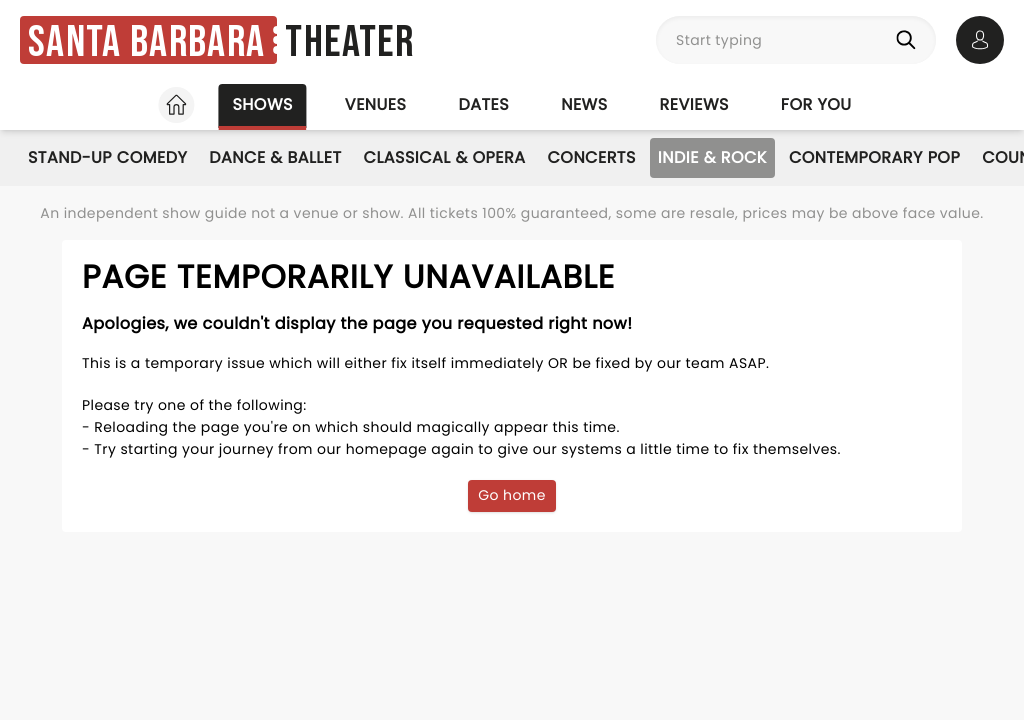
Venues (376, 104)
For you (816, 104)
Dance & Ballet (275, 157)
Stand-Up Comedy (107, 157)
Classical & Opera (445, 157)
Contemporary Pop (874, 157)
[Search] (910, 40)
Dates (483, 104)
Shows (262, 104)
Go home (512, 495)
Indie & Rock (712, 157)
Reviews (694, 104)
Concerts (592, 157)
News (584, 104)
